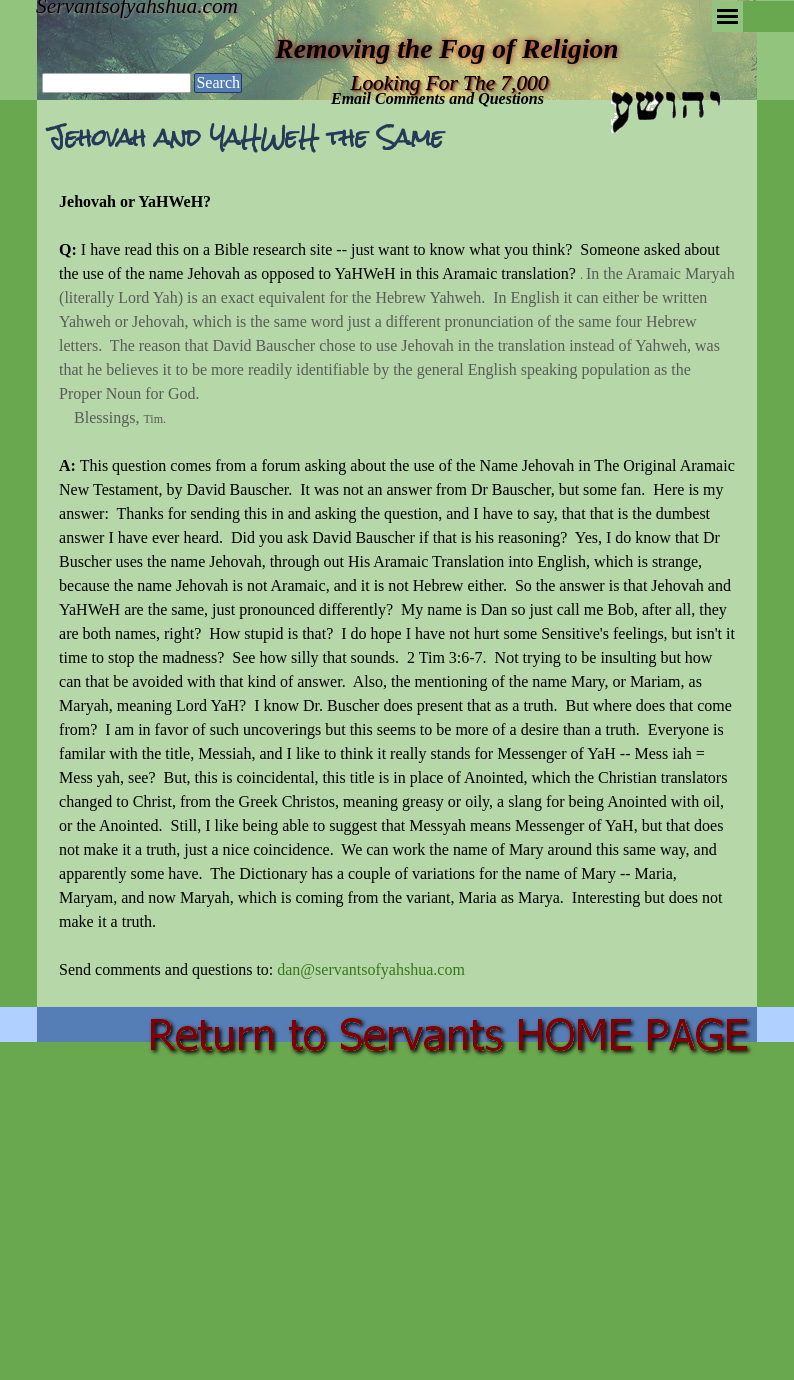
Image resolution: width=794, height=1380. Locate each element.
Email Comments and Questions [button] (437, 98)
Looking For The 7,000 (450, 83)
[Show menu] (727, 16)
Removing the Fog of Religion (446, 48)
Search (218, 82)
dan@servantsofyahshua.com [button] (371, 969)
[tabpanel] (397, 586)
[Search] (116, 83)
